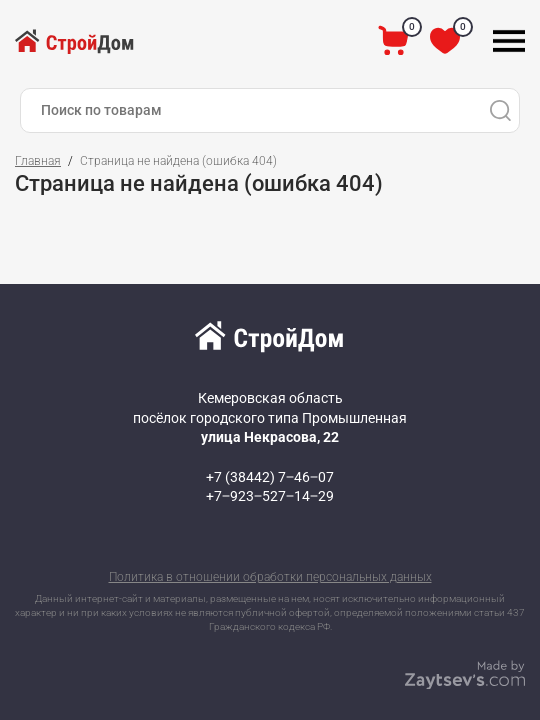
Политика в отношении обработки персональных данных (270, 577)
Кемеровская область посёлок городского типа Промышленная (270, 417)
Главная (38, 161)
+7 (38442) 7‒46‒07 (270, 477)
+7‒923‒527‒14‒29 (270, 496)
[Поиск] (500, 110)
